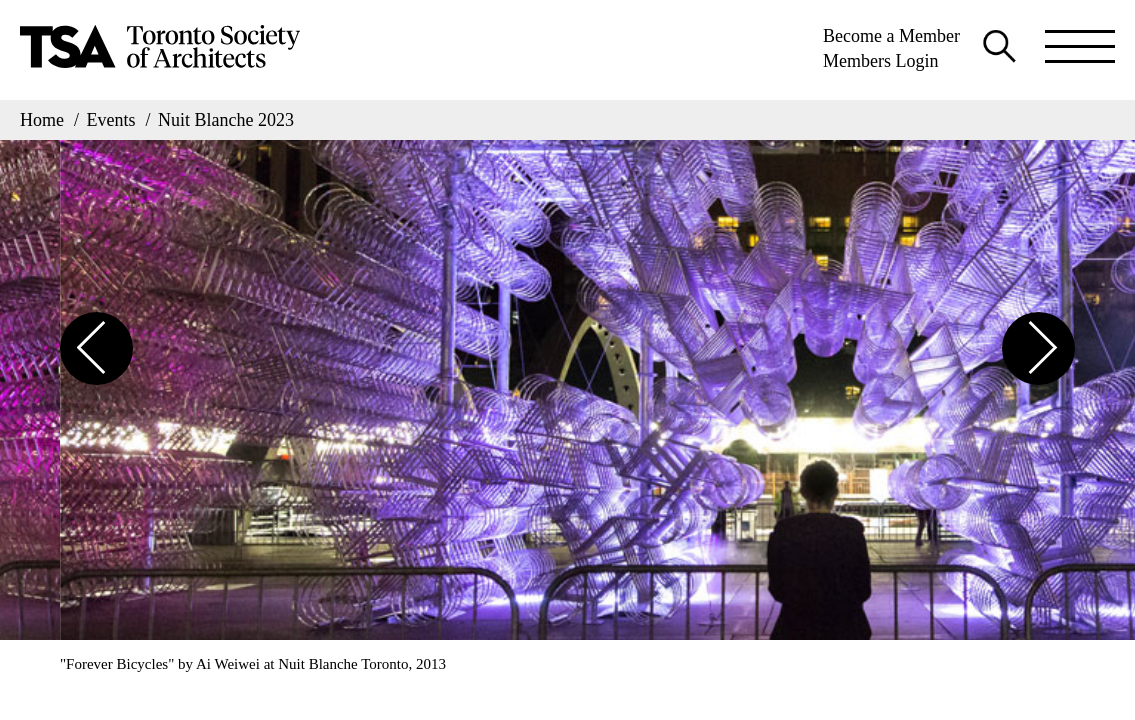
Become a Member (891, 36)
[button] (96, 348)
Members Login (880, 61)
